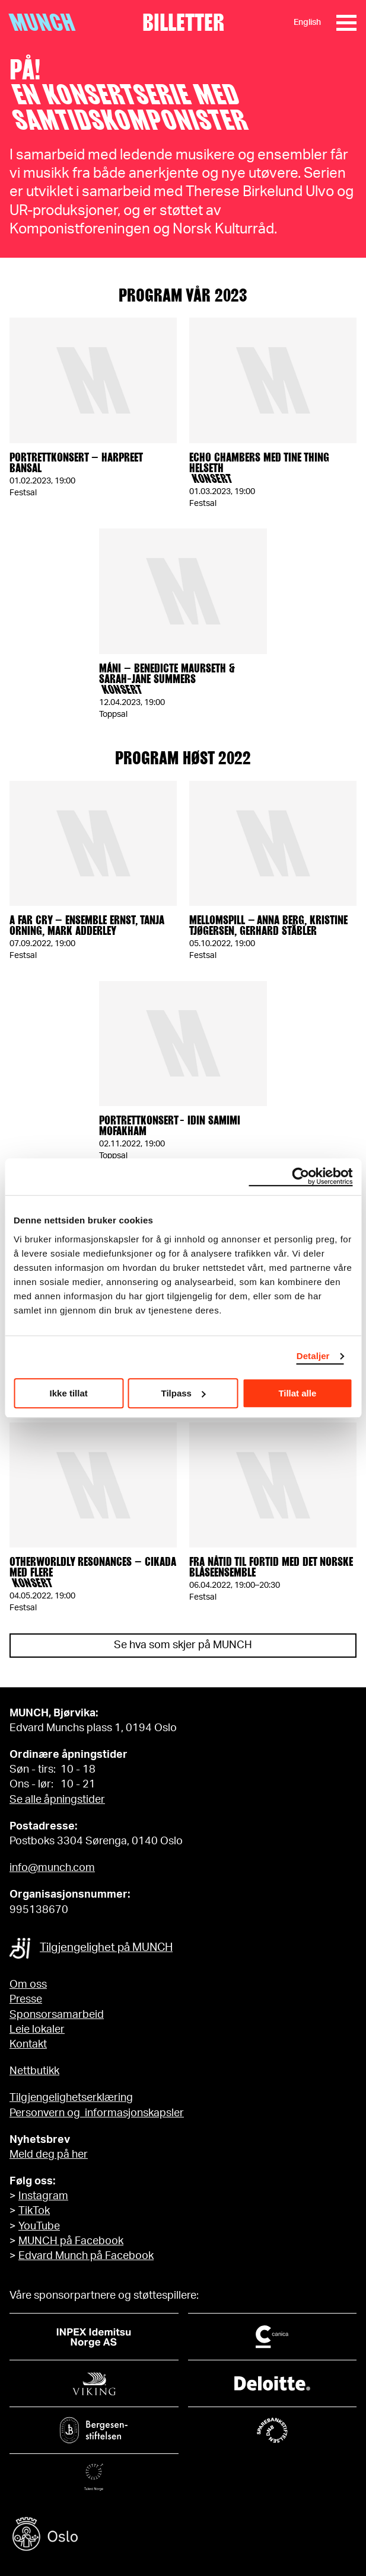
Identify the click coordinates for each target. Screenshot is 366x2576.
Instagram (43, 2196)
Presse (25, 1999)
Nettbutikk (34, 2071)
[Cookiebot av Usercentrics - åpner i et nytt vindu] (300, 1176)
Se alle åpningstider (57, 1800)
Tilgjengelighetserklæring (71, 2098)
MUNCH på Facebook (70, 2241)
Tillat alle (297, 1393)
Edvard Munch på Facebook (86, 2256)
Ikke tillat (69, 1393)
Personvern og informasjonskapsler (96, 2113)
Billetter (183, 22)
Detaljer (313, 1356)
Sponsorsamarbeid (56, 2015)
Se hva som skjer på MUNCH (183, 1645)
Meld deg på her (48, 2154)
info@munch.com (52, 1868)
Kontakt (28, 2044)
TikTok (34, 2211)
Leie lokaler (37, 2029)
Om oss (28, 1984)
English (307, 22)
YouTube (39, 2226)
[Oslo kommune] (183, 2535)
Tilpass (183, 1393)
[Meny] (346, 23)
